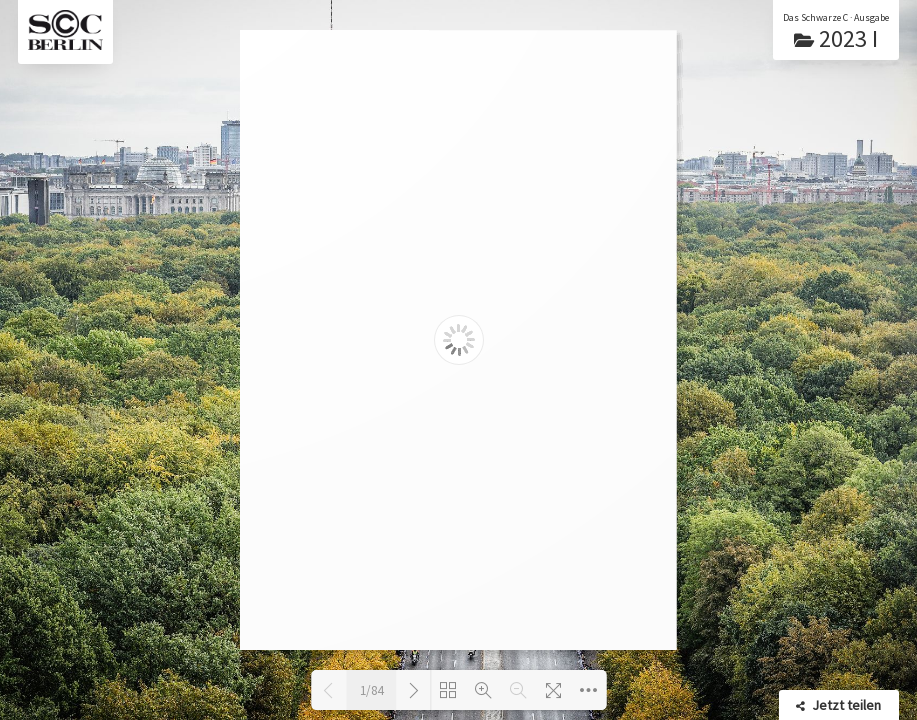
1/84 (371, 690)
